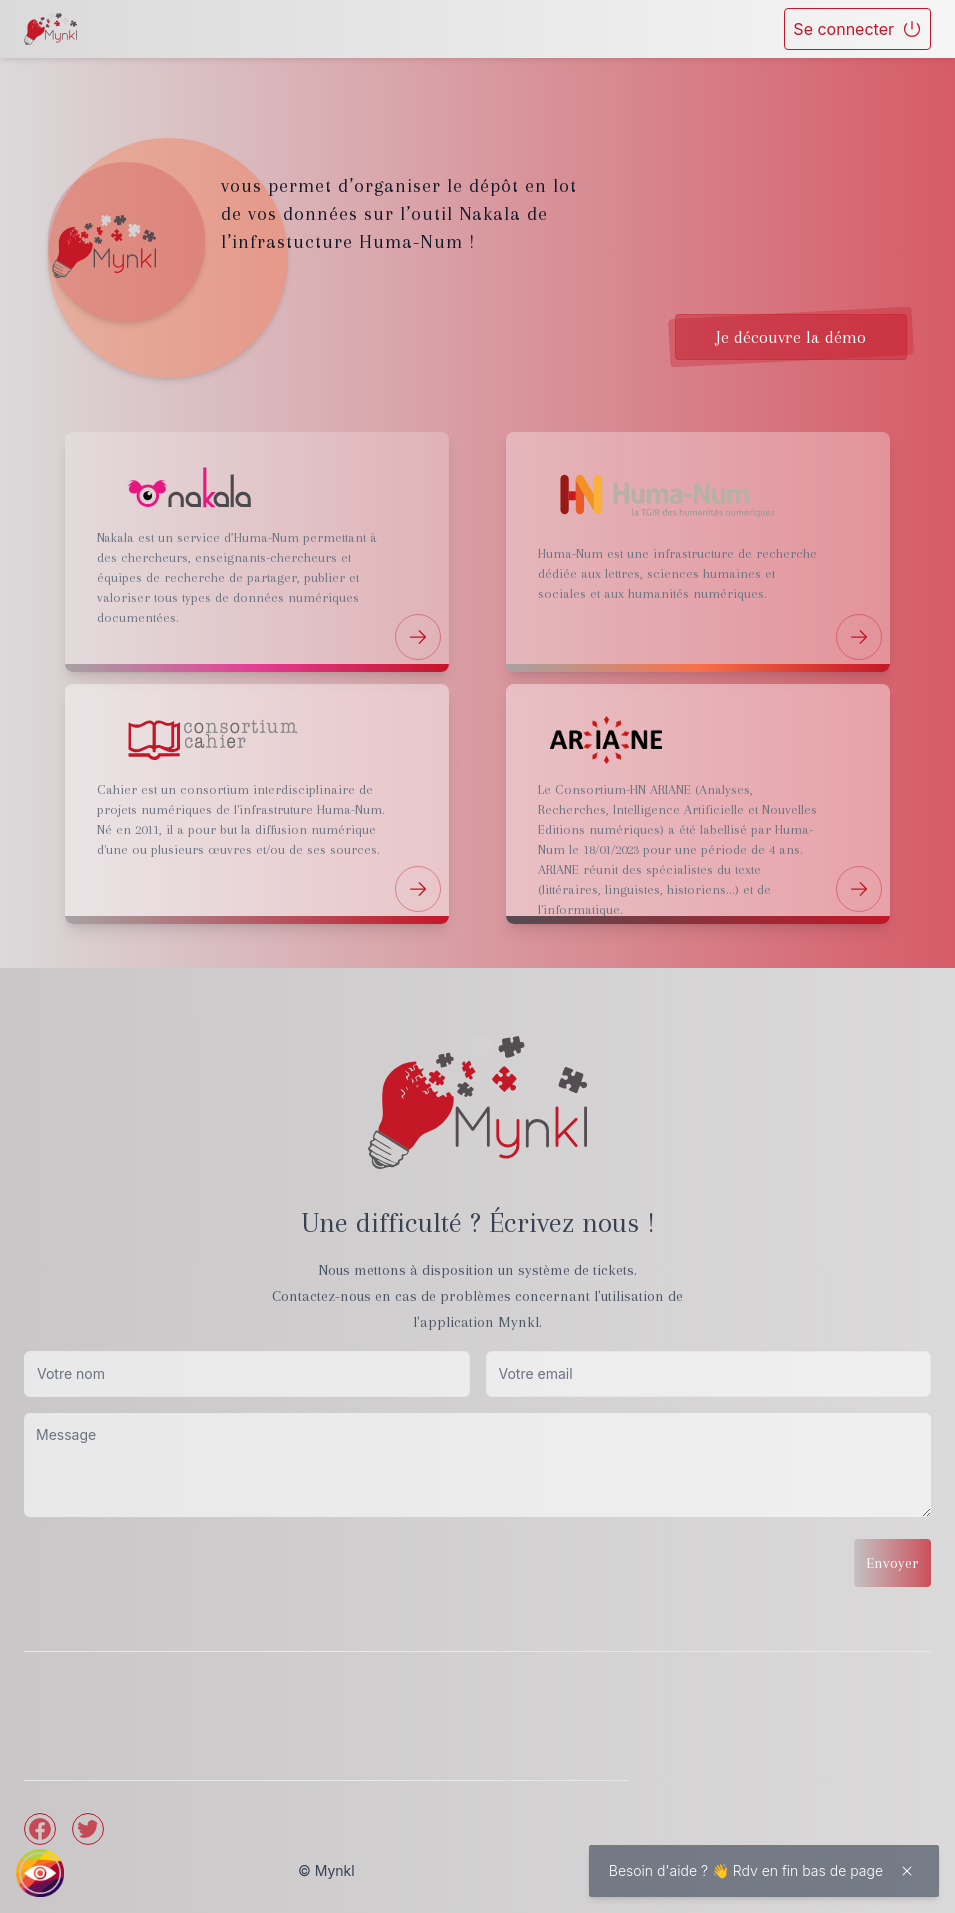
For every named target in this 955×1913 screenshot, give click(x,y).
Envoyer (892, 1563)
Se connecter (857, 29)
